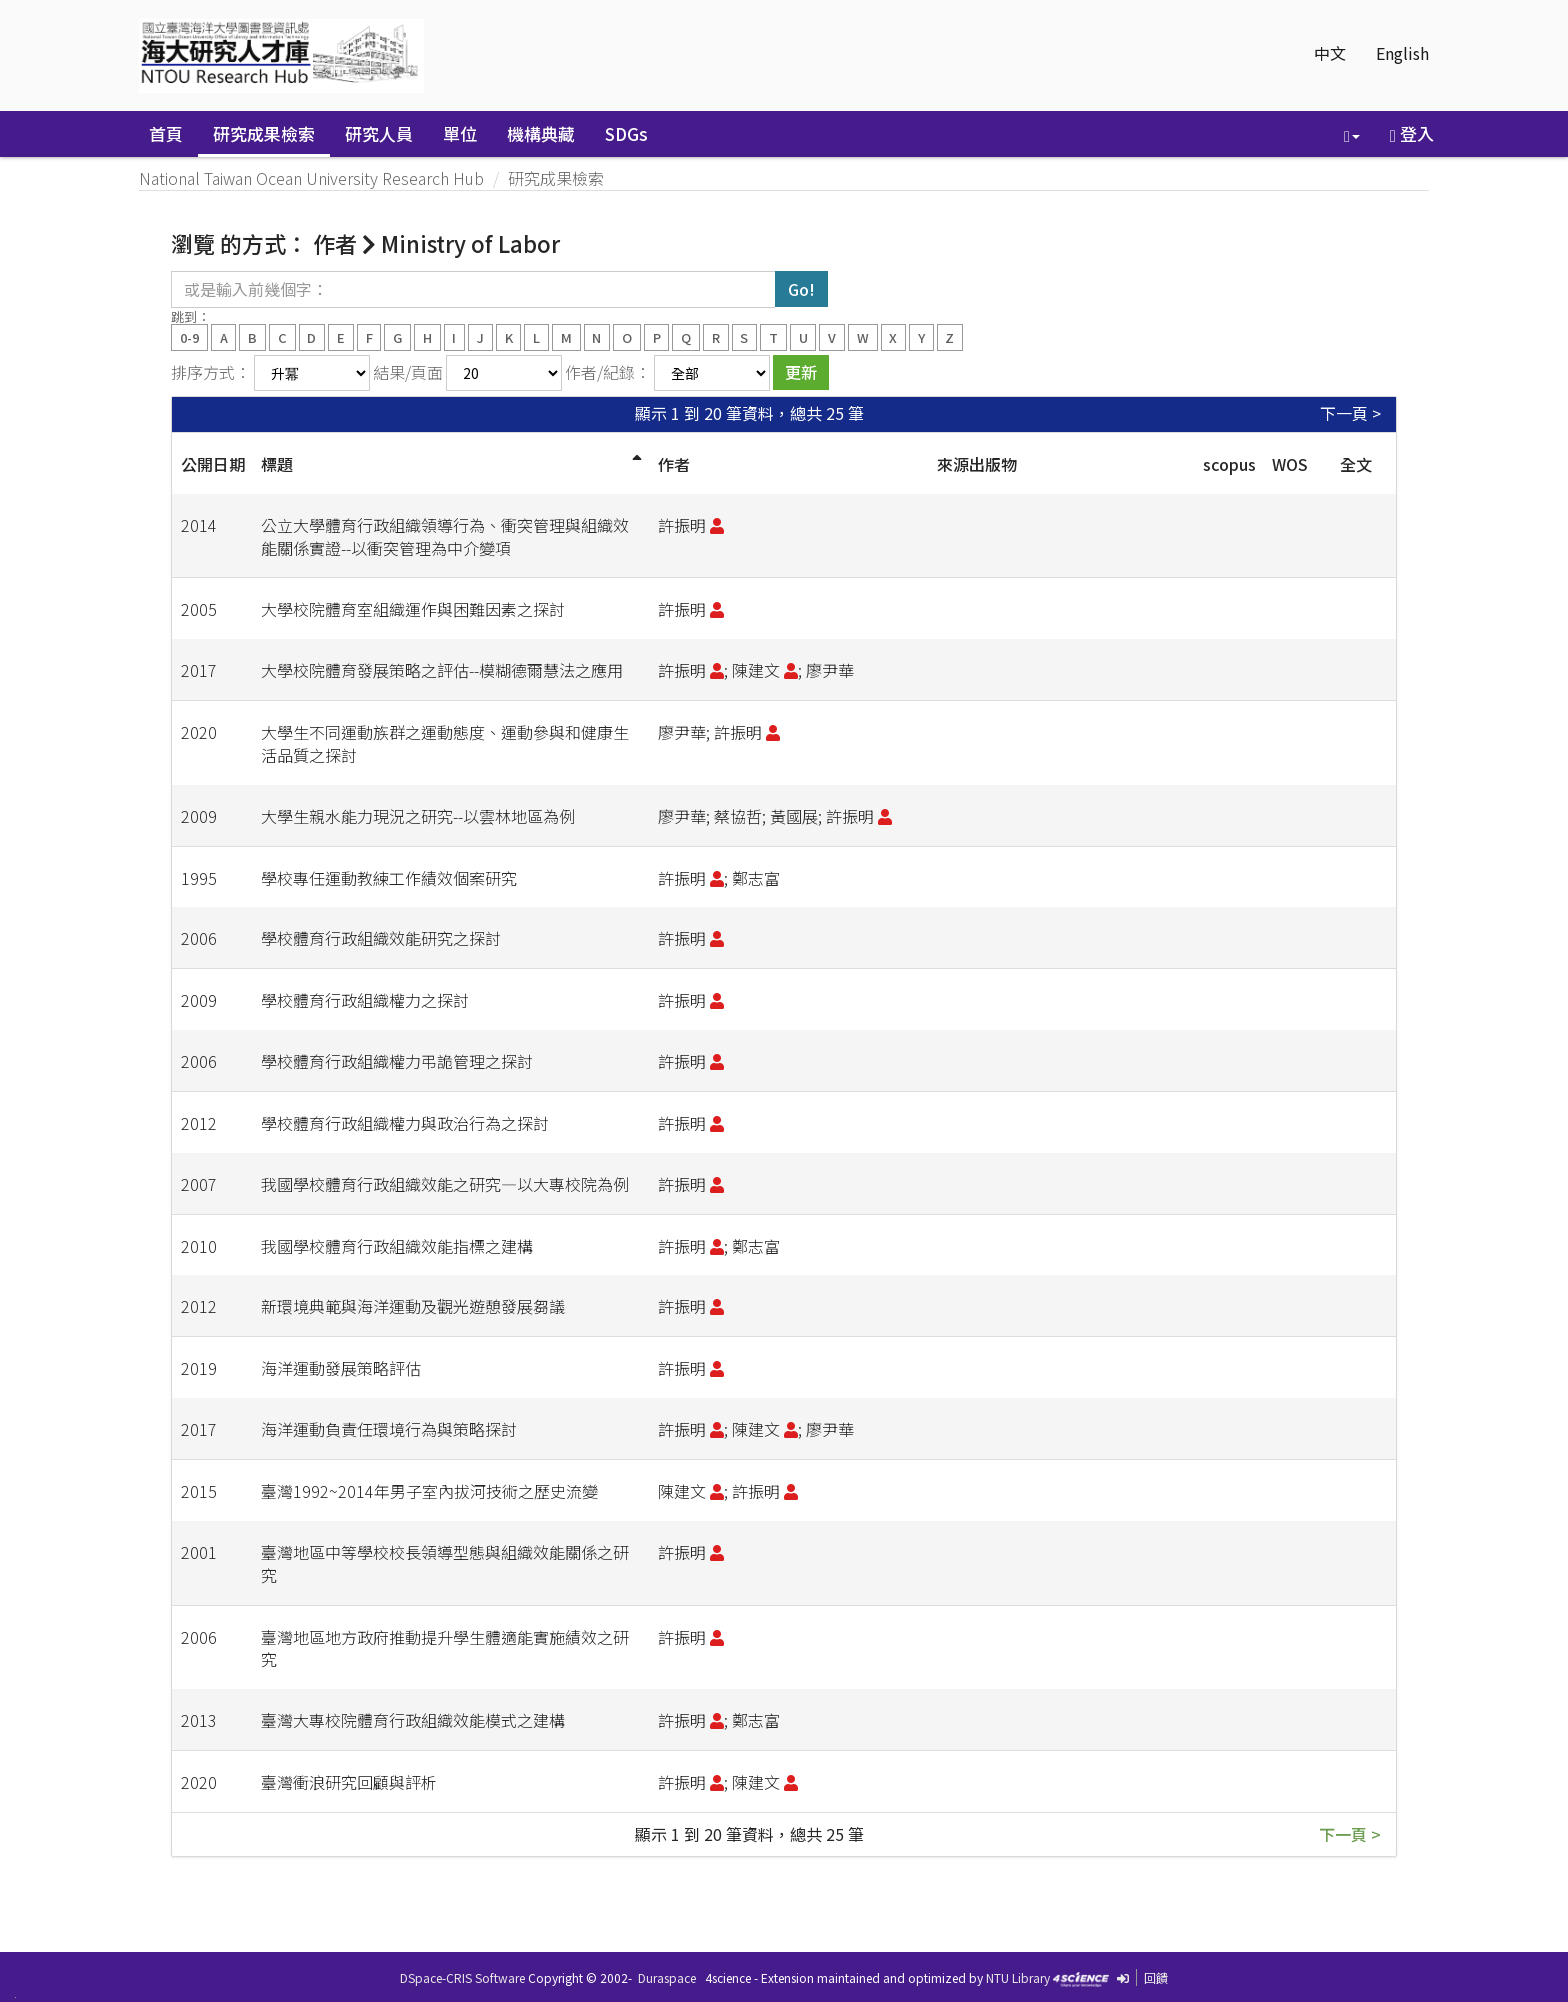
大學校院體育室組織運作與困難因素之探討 (413, 609)
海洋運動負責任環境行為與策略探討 (389, 1429)
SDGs (626, 133)
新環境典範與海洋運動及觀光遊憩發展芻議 (413, 1306)
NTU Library (1018, 1977)
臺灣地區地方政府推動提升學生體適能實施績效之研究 (445, 1648)
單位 (460, 133)
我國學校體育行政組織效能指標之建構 (397, 1246)
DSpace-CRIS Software (462, 1977)
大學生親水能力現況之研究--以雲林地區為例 (418, 816)
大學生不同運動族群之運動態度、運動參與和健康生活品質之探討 (445, 743)
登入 (1412, 133)
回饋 (1156, 1977)
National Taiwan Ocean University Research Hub (311, 178)
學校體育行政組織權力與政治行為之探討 (405, 1123)
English (1402, 53)
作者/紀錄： (608, 372)
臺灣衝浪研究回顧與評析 (349, 1782)
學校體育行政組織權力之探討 (365, 1000)
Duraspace (667, 1977)
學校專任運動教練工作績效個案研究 (389, 878)
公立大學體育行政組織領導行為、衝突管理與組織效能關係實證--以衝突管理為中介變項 (445, 536)
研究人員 (379, 133)
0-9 (189, 336)
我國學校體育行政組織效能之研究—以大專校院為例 (445, 1184)
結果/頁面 (408, 372)
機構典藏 (541, 133)
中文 (1330, 53)
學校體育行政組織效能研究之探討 (381, 938)
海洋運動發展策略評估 (341, 1368)
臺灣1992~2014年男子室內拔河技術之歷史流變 (429, 1491)
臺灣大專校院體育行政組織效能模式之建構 (413, 1720)
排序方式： (211, 372)
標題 (277, 464)
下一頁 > (1350, 413)
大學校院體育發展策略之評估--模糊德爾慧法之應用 (442, 670)
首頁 (166, 133)
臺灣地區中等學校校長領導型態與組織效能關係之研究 (445, 1563)
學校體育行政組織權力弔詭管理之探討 (397, 1061)
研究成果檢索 (264, 133)
